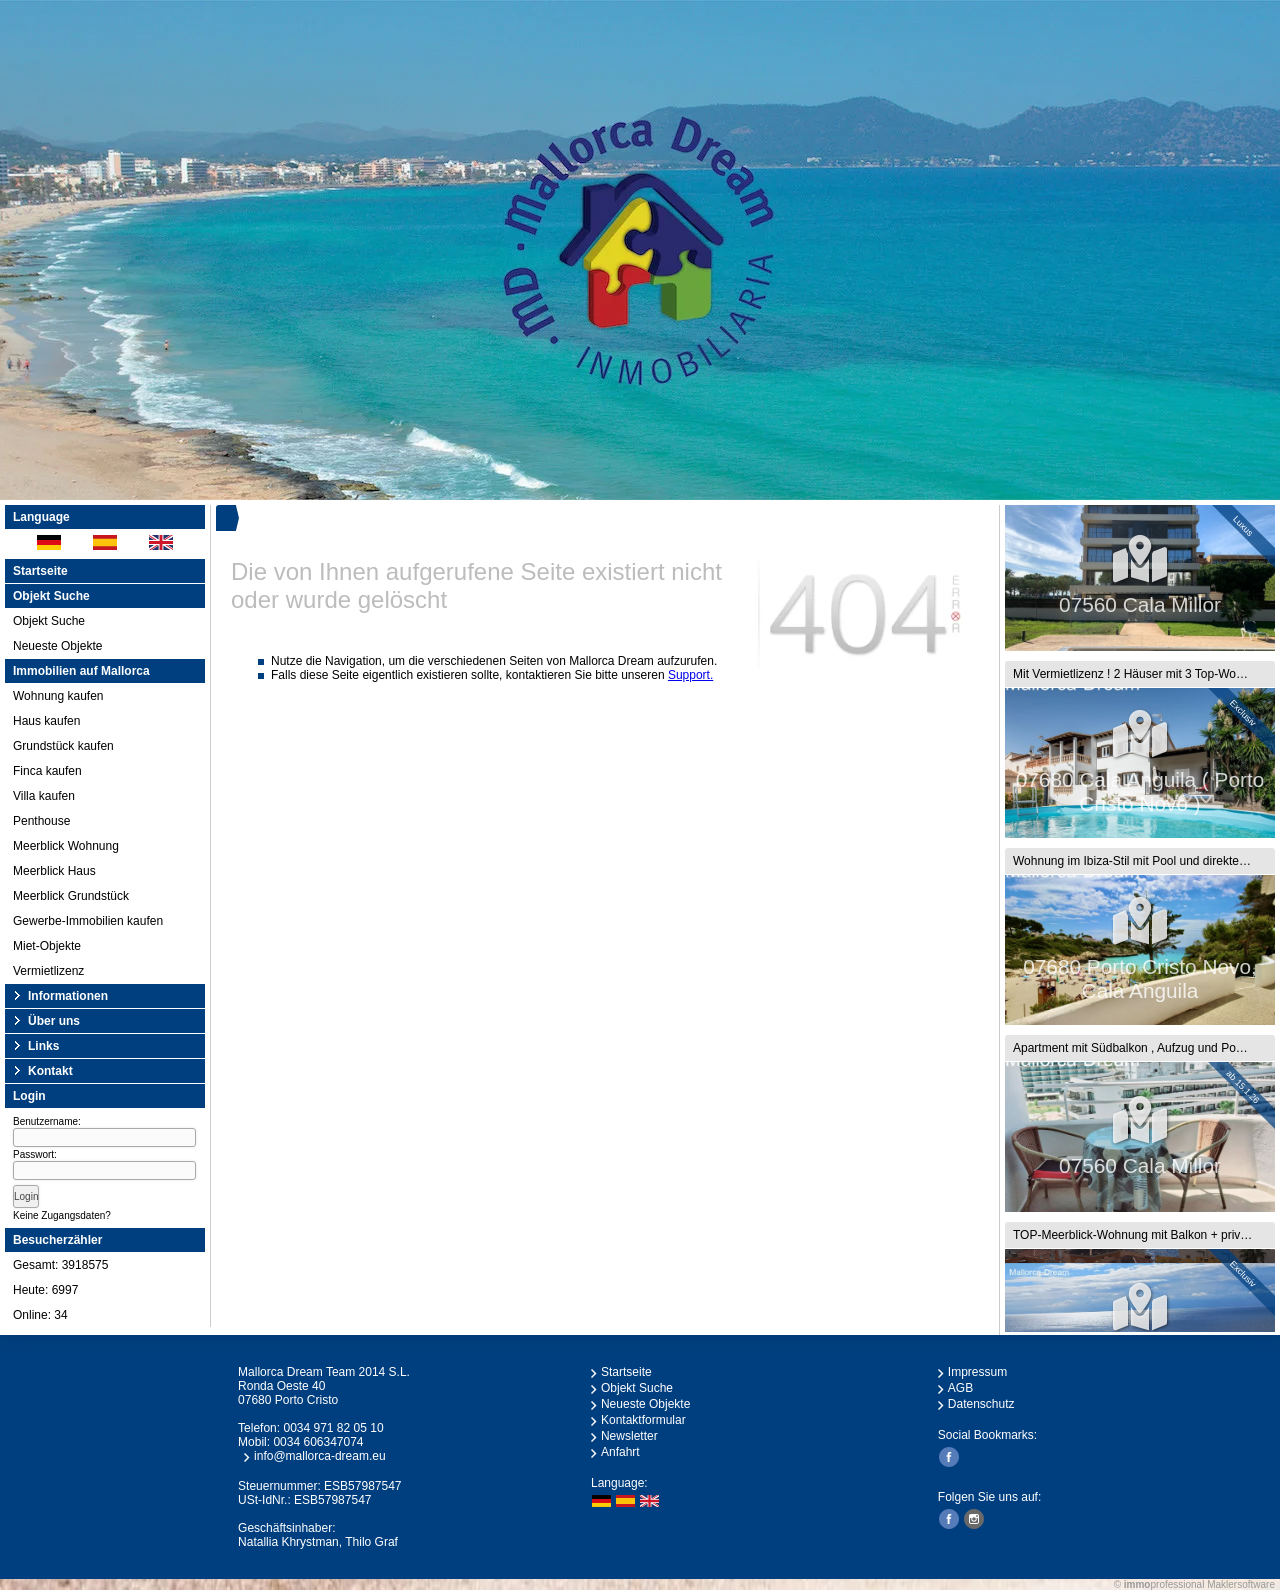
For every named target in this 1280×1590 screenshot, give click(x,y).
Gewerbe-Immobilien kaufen (88, 921)
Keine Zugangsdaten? (62, 1215)
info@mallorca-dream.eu (320, 1456)
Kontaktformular (643, 1420)
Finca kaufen (47, 771)
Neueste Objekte (57, 646)
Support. (690, 675)
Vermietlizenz (48, 971)
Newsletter (629, 1436)
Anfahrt (620, 1452)
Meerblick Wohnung (66, 846)
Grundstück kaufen (63, 746)
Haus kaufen (46, 721)
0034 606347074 (318, 1442)
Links (43, 1046)
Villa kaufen (44, 796)
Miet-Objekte (47, 946)
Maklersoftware (1241, 1584)
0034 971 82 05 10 (333, 1428)
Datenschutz (981, 1404)
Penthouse (41, 821)
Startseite (40, 571)
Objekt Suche (49, 621)
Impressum (977, 1372)
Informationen (68, 996)
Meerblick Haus (54, 871)
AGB (960, 1388)
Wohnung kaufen (58, 696)
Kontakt (50, 1071)
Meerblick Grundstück (71, 896)
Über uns (54, 1021)
